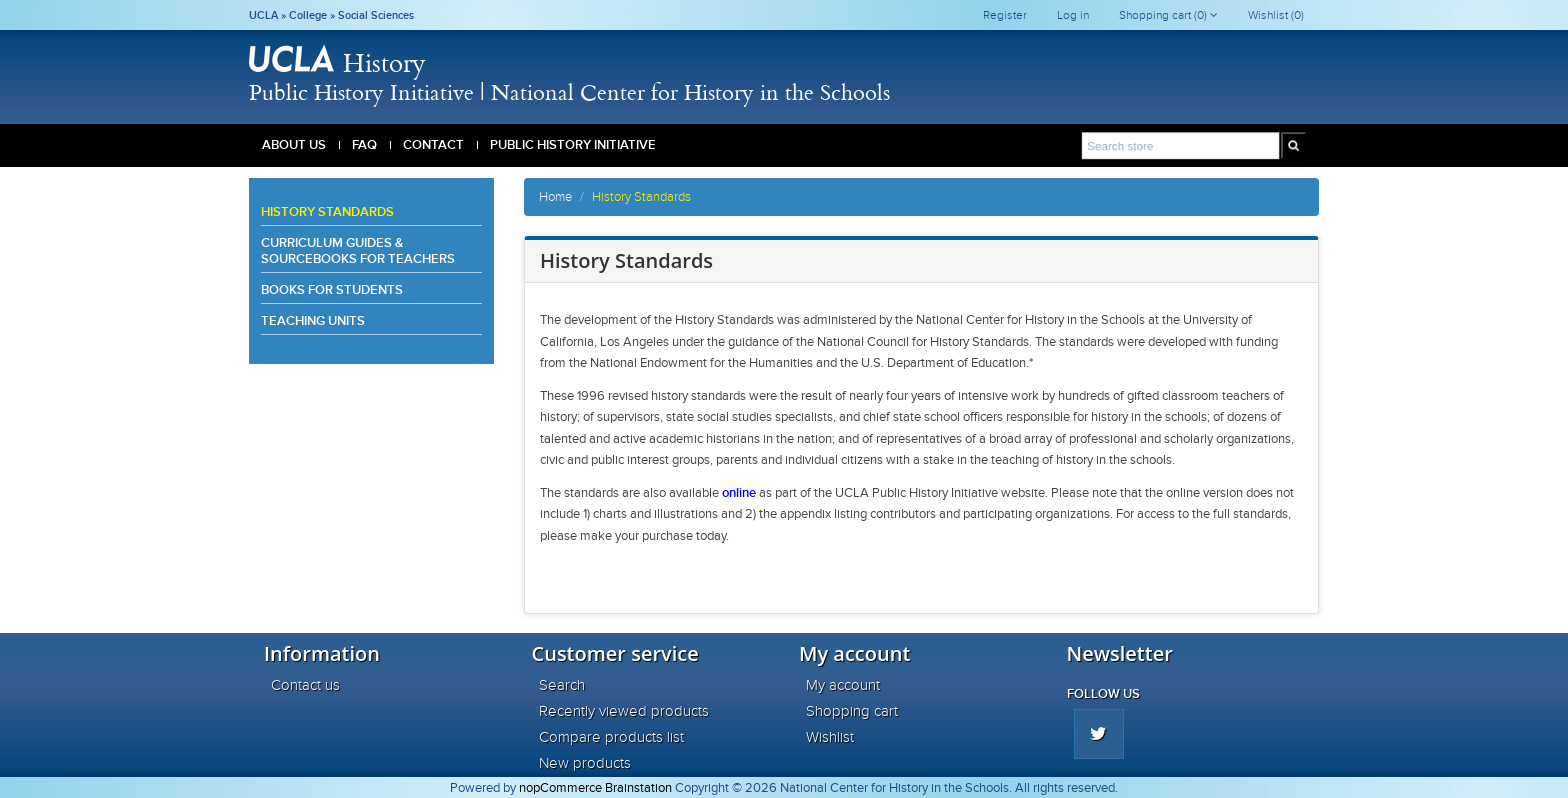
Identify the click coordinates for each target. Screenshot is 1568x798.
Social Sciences (376, 15)
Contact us (305, 685)
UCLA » (269, 15)
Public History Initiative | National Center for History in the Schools (569, 91)
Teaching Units (313, 320)
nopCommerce (560, 787)
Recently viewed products (624, 711)
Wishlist (830, 737)
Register (1005, 15)
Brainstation (640, 787)
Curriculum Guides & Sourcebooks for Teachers (358, 250)
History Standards (327, 211)
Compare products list (611, 737)
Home (555, 197)
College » (313, 15)
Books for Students (332, 289)
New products (585, 763)
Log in (1073, 15)
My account (843, 685)
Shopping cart (852, 711)
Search (562, 685)
